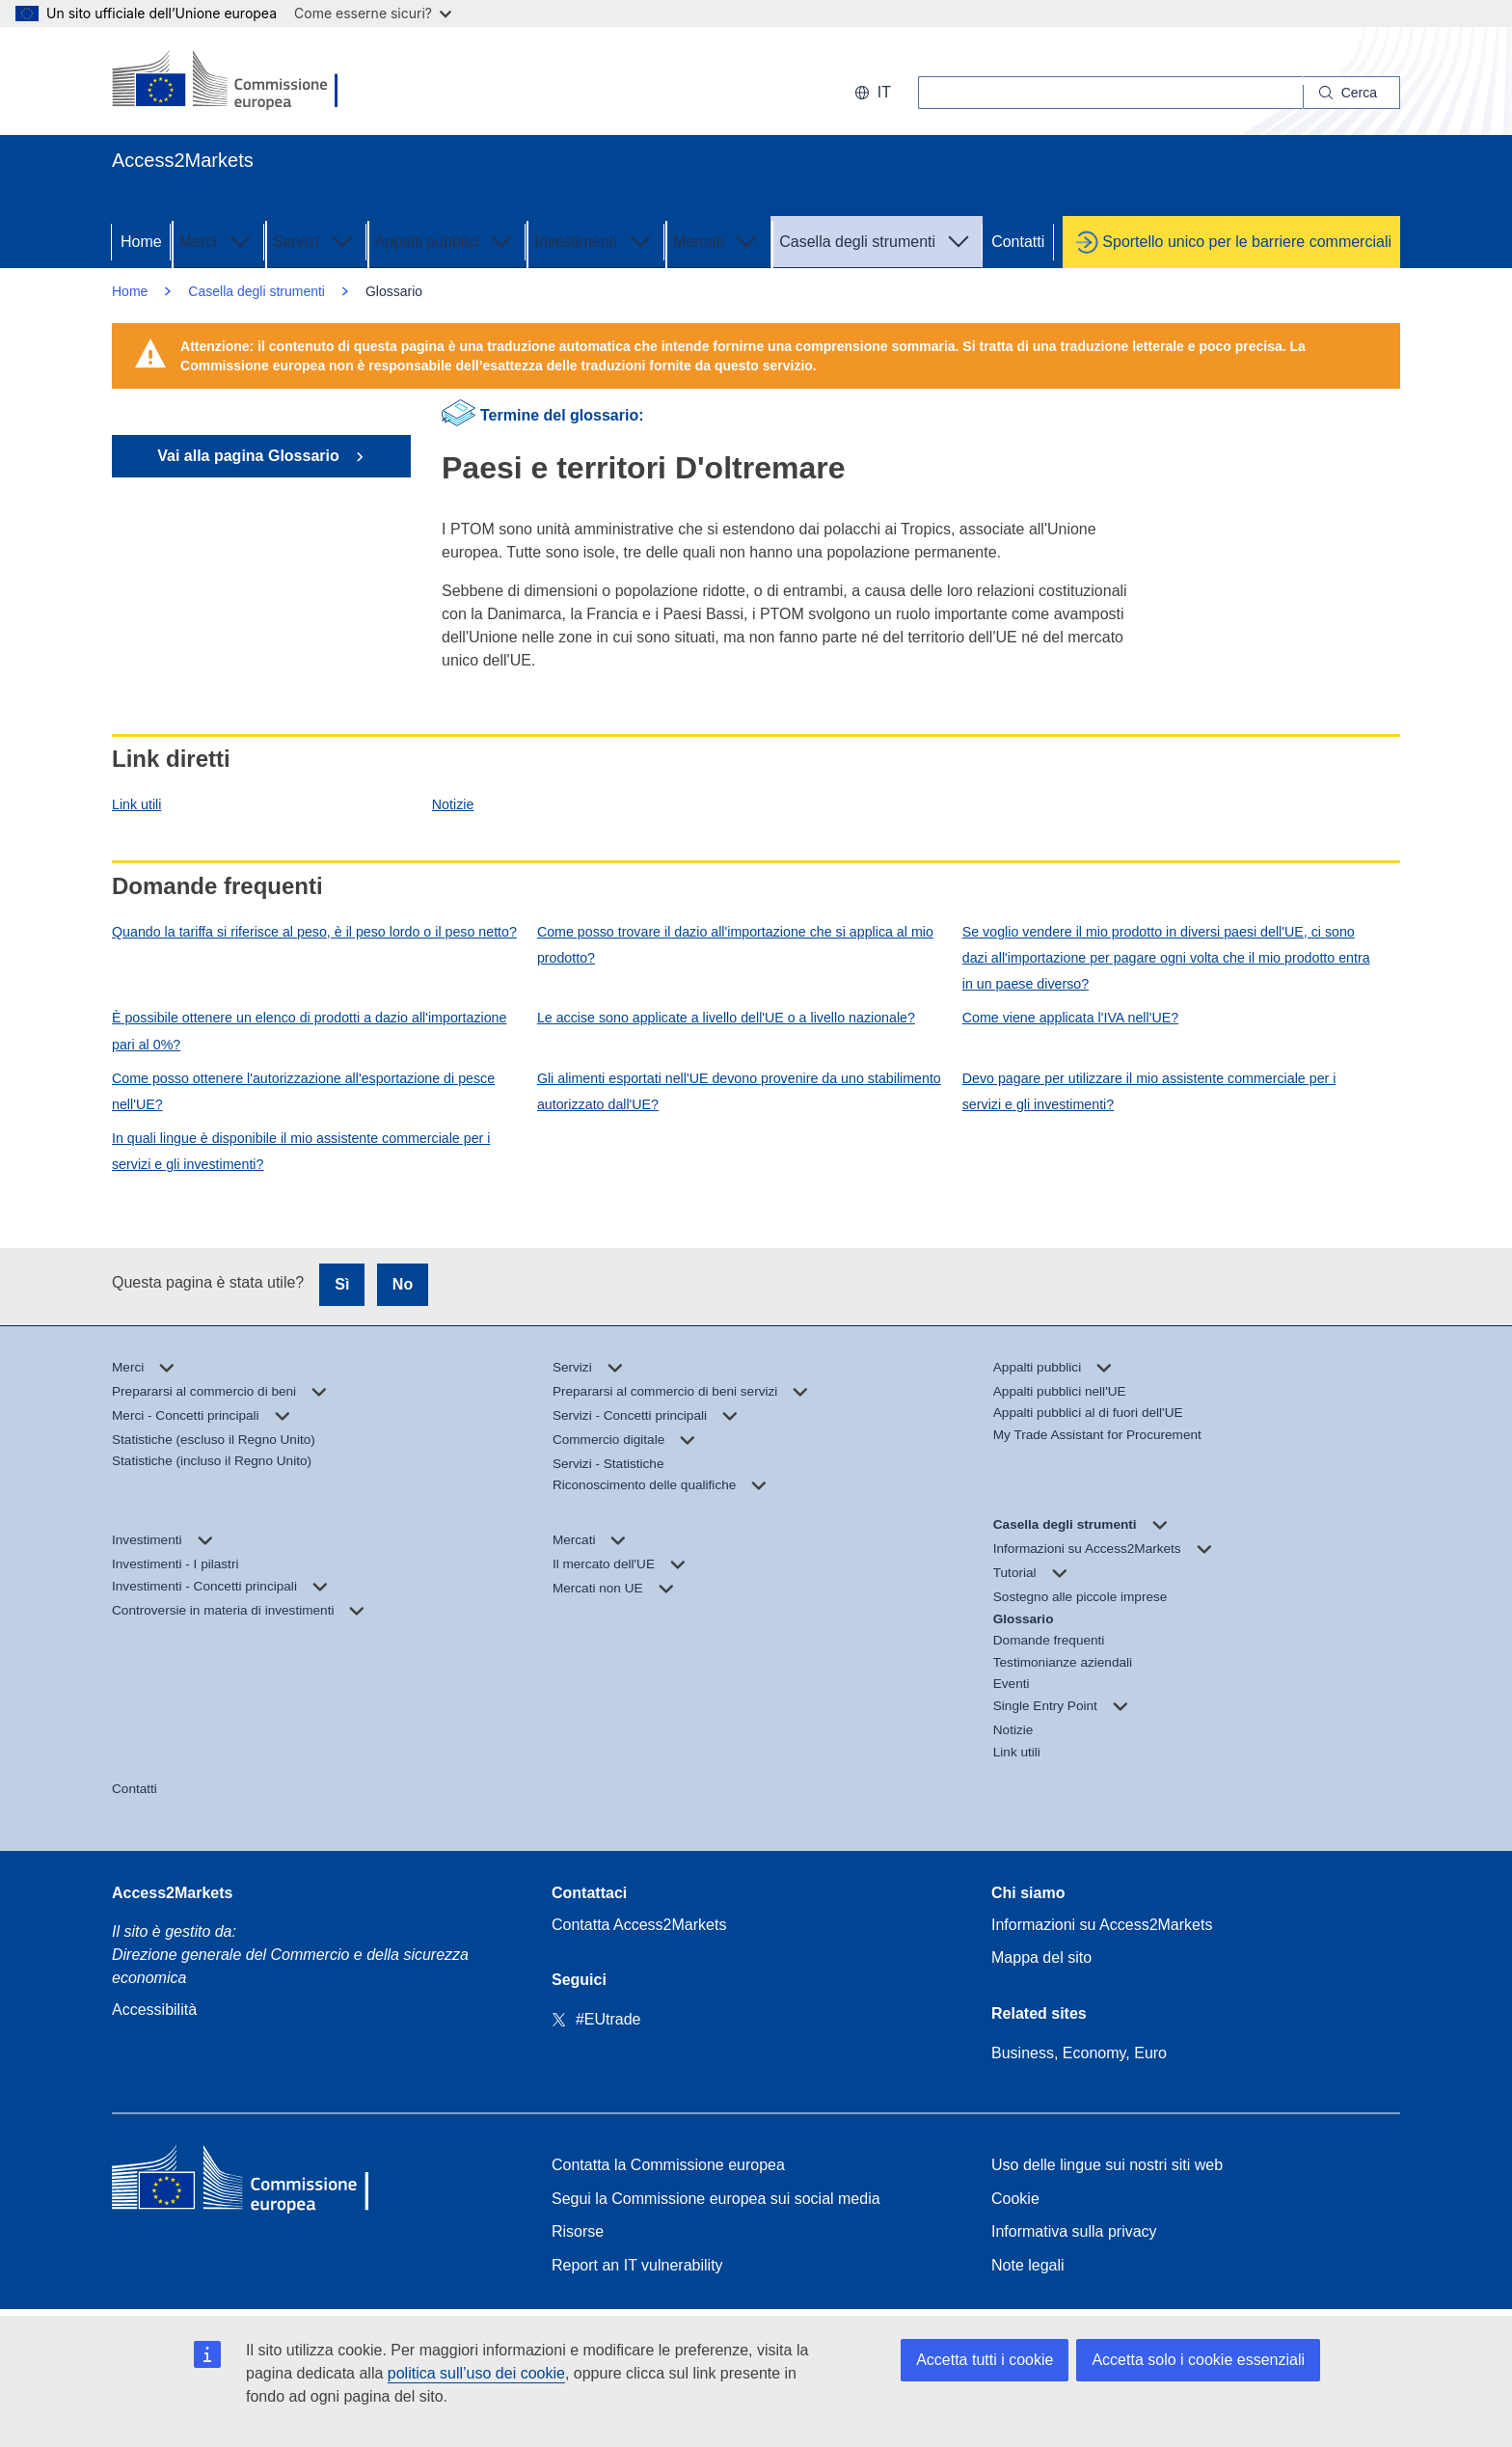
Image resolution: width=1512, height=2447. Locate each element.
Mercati (717, 240)
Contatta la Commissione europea (668, 2165)
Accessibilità (154, 2009)
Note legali (1028, 2265)
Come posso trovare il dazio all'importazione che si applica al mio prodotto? (735, 944)
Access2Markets (172, 1893)
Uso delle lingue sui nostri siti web (1107, 2165)
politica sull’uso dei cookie (476, 2373)
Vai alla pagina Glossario (250, 456)
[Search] (1352, 92)
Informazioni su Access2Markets (1101, 1925)
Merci (217, 240)
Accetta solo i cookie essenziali (1198, 2360)
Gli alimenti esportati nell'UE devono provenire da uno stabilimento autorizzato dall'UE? (739, 1091)
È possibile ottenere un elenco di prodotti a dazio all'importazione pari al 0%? (309, 1030)
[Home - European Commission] (252, 2182)
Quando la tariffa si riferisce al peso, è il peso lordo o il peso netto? (314, 931)
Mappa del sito (1041, 1957)
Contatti (1017, 241)
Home (141, 241)
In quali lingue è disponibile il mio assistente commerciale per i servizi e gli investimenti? (301, 1151)
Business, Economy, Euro (1079, 2053)
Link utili (136, 804)
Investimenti (594, 240)
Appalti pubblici (446, 240)
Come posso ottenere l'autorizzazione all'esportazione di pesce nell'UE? (303, 1091)
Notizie (453, 804)
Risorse (578, 2231)
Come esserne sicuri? (372, 13)
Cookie (1015, 2198)
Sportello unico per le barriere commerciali (1246, 241)
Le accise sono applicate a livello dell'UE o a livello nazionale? (726, 1017)
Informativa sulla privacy (1074, 2231)
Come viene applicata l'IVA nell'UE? (1070, 1017)
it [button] (872, 92)
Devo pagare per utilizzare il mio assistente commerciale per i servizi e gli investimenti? (1149, 1091)
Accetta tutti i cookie (984, 2360)
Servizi (315, 240)
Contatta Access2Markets (639, 1925)
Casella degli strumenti (876, 240)
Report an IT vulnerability (637, 2265)
